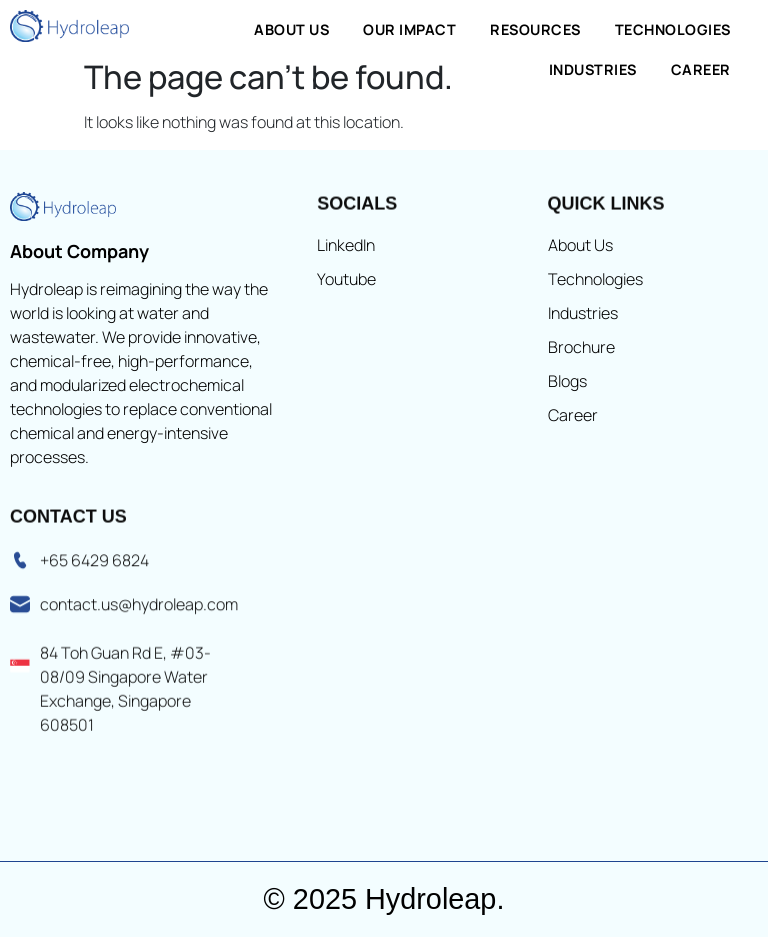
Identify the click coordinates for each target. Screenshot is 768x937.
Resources (535, 29)
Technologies (673, 29)
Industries (593, 69)
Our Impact (409, 29)
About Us (291, 29)
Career (701, 69)
